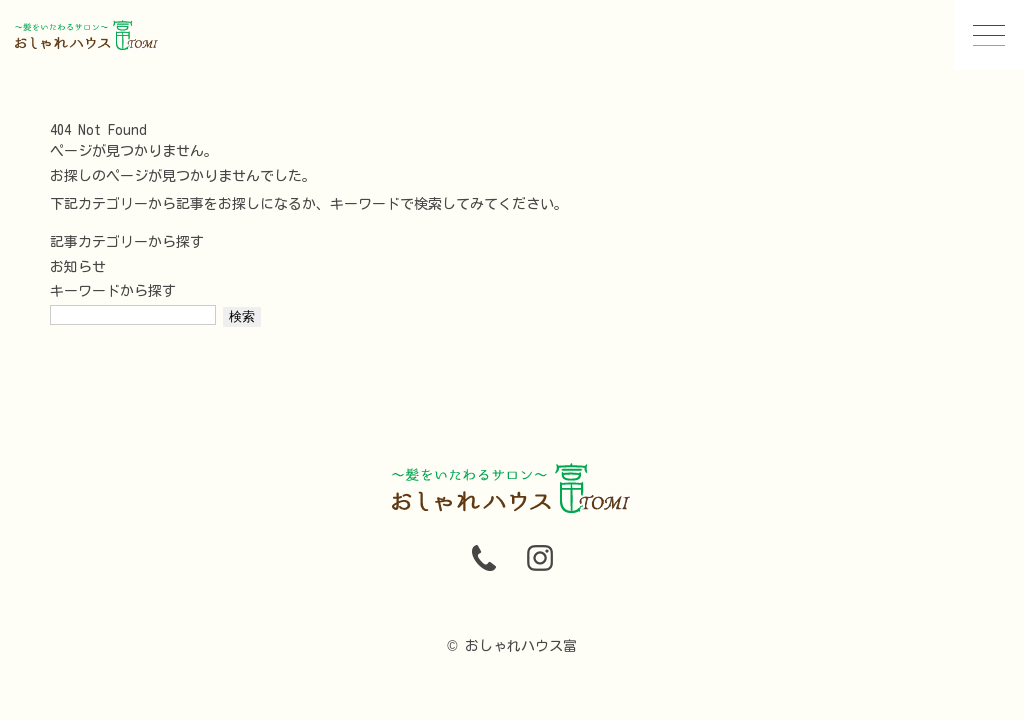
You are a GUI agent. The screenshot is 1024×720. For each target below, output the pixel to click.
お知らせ (78, 267)
